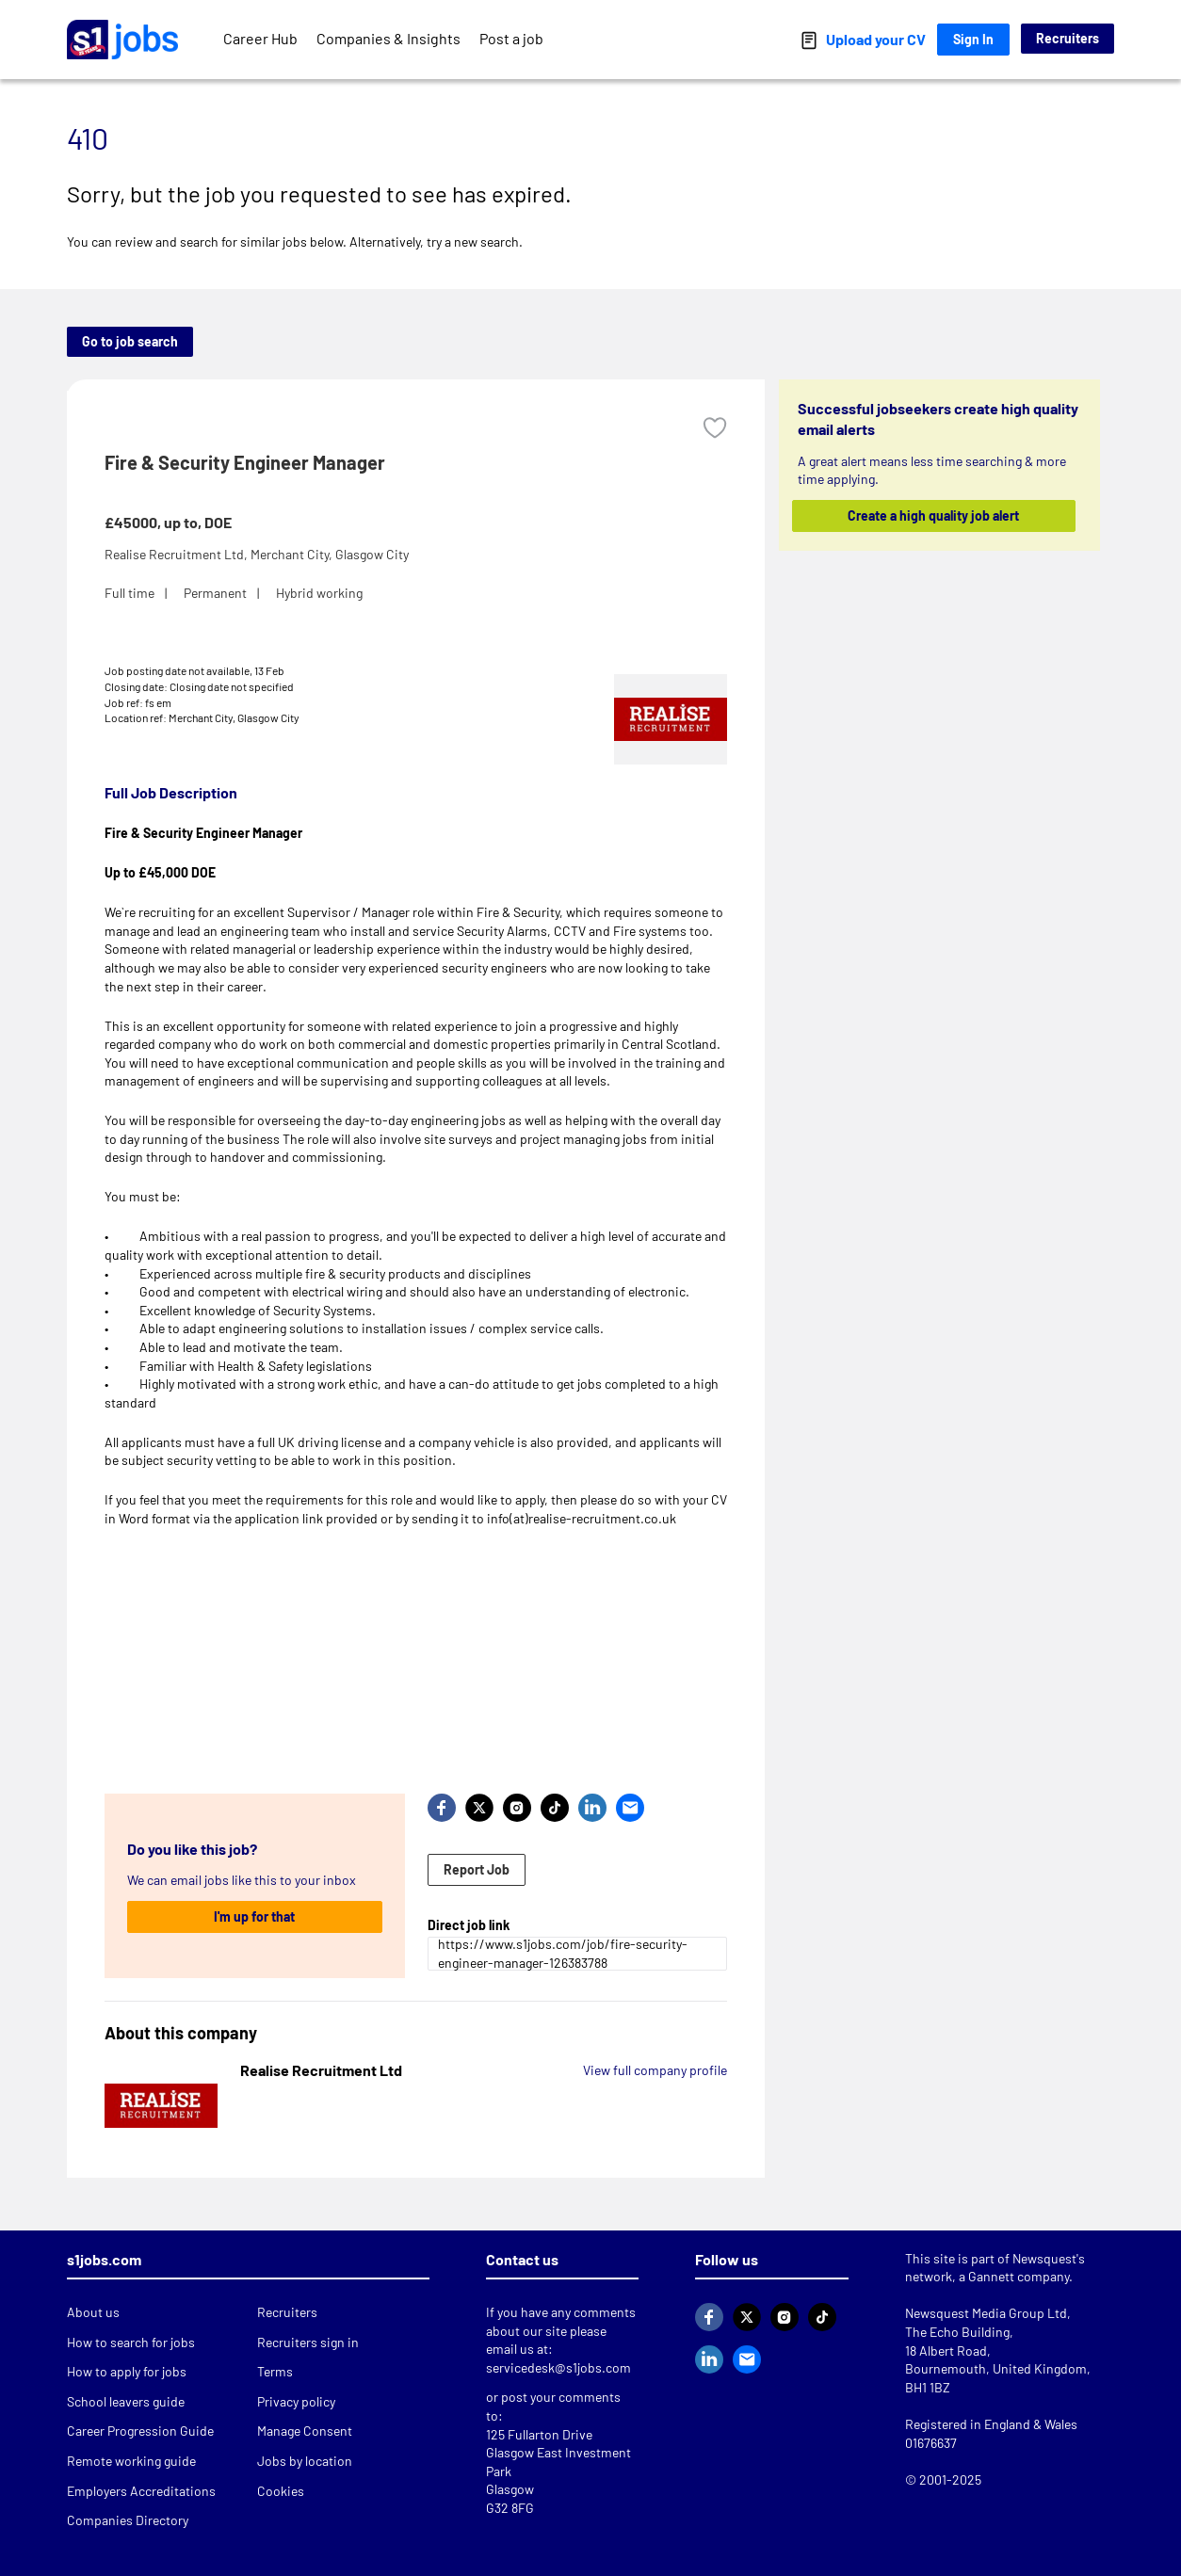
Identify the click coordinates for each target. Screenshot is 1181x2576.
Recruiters (1067, 38)
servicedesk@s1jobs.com (558, 2367)
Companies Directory (127, 2520)
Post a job (511, 38)
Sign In (973, 39)
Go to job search (130, 341)
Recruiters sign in (308, 2342)
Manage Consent (304, 2431)
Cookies (280, 2491)
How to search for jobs (131, 2342)
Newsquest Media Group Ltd (986, 2313)
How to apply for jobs (126, 2371)
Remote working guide (131, 2461)
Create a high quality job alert (934, 515)
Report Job (477, 1869)
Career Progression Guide (140, 2431)
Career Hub (260, 38)
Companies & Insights (388, 38)
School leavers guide (126, 2401)
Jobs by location (304, 2461)
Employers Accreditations (141, 2491)
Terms (275, 2371)
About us (93, 2312)
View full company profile (655, 2070)
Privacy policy (296, 2401)
